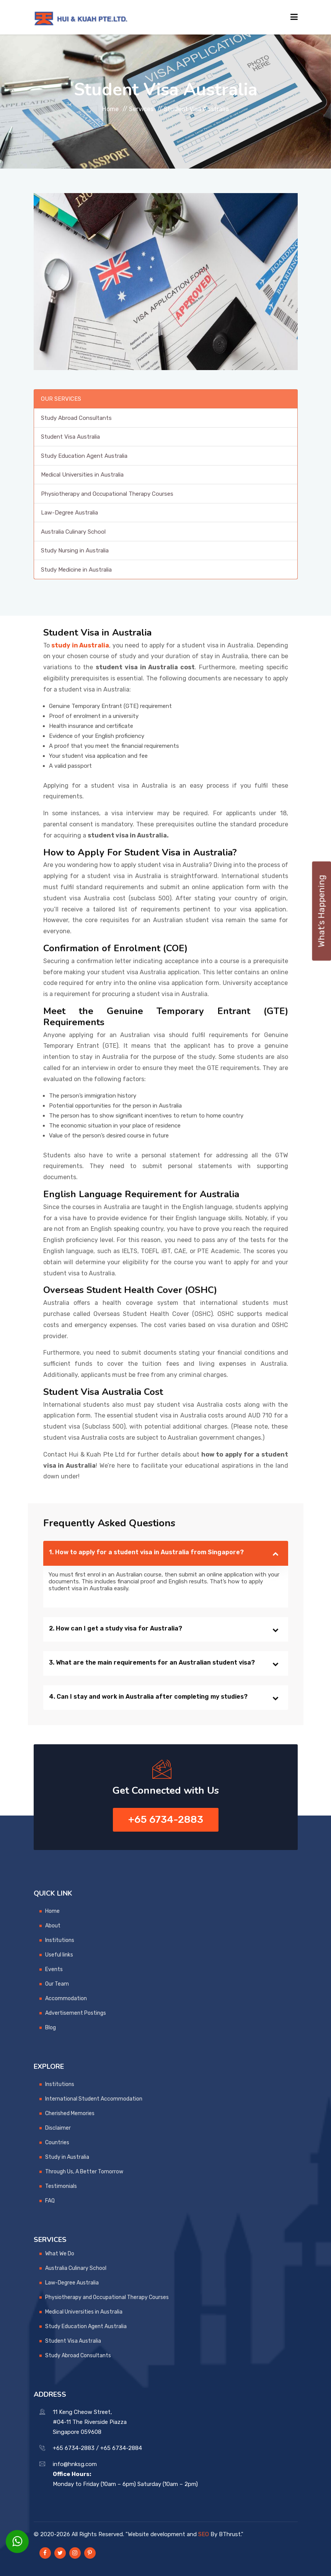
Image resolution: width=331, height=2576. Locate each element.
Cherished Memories (70, 2113)
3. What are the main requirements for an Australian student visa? (152, 1662)
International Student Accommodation (93, 2099)
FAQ (50, 2200)
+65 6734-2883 (165, 1819)
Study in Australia (67, 2157)
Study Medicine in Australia (76, 569)
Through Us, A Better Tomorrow (84, 2171)
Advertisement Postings (75, 2013)
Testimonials (61, 2186)
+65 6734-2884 (121, 2448)
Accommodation (66, 1998)
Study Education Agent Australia (84, 455)
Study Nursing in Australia (75, 550)
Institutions (59, 1940)
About (52, 1925)
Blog (50, 2027)
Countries (57, 2142)
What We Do (59, 2253)
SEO (203, 2534)
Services (141, 109)
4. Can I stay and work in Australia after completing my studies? (148, 1696)
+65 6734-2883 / (76, 2448)
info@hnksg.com (75, 2464)
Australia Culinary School (73, 531)
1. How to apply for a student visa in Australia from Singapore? (146, 1552)
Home (110, 109)
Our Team (57, 1984)
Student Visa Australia (70, 436)
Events (54, 1969)
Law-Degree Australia (69, 512)
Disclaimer (58, 2128)
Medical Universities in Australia (82, 474)
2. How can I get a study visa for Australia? (115, 1628)
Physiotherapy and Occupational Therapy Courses (107, 493)
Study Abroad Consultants (76, 418)
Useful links (59, 1955)
